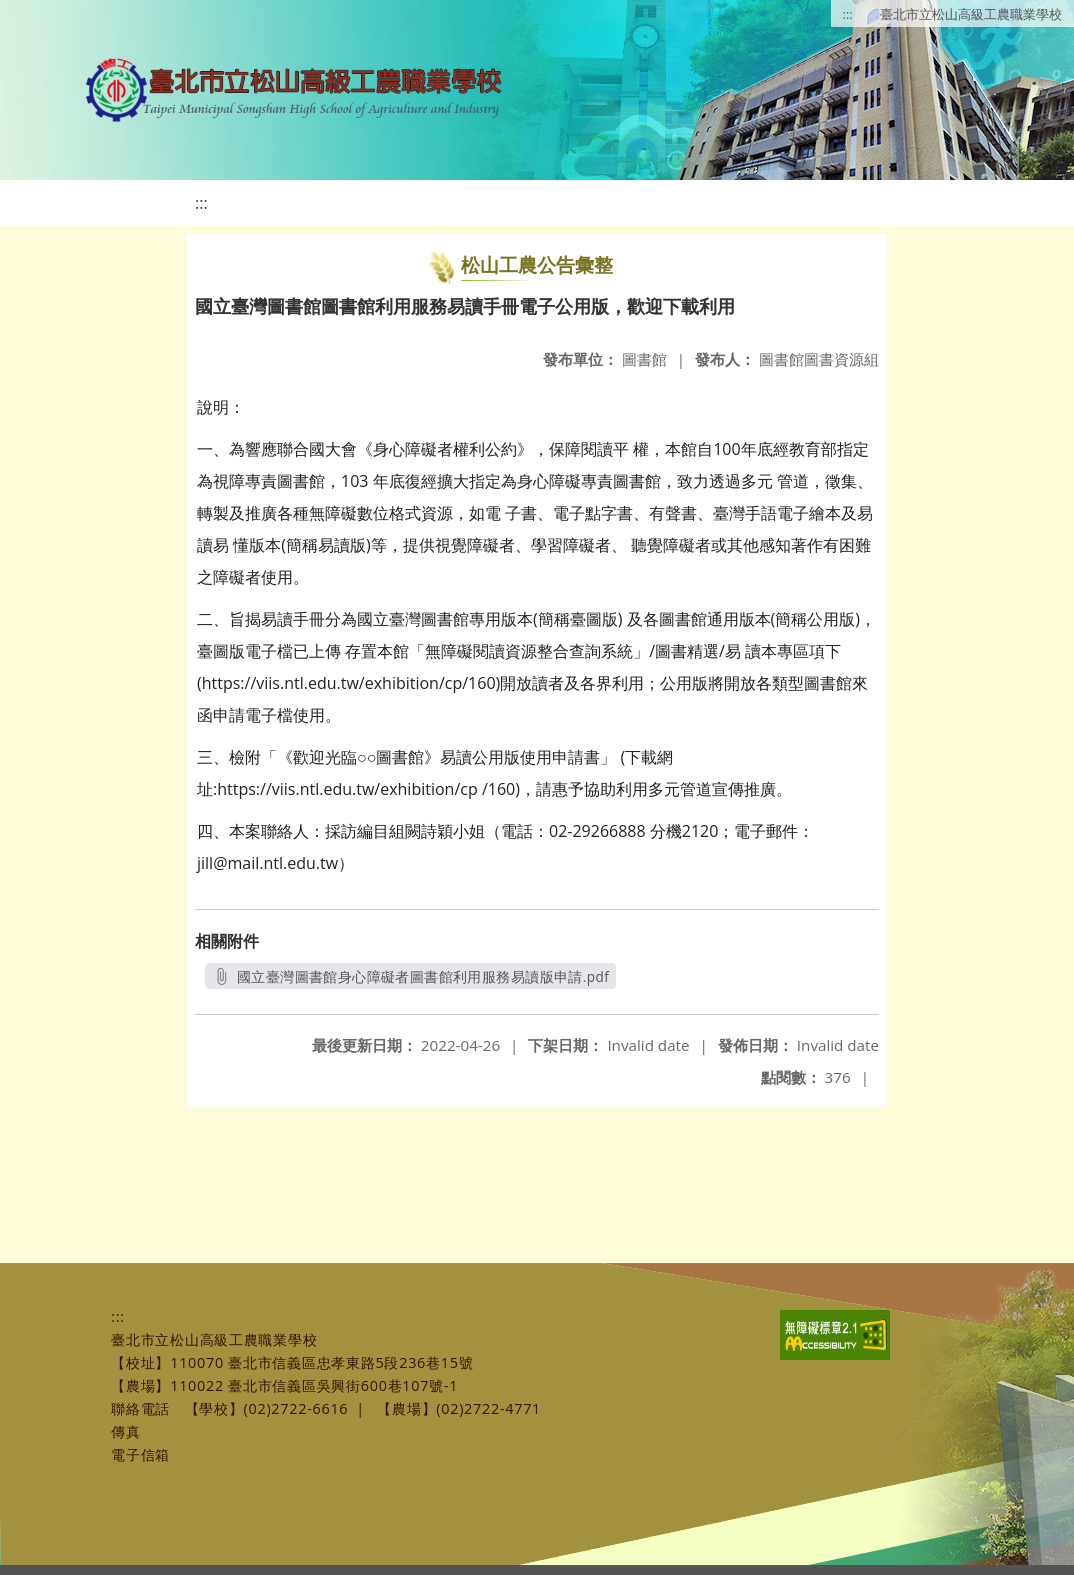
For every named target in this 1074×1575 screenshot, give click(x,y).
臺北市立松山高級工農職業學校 (971, 14)
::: (848, 14)
